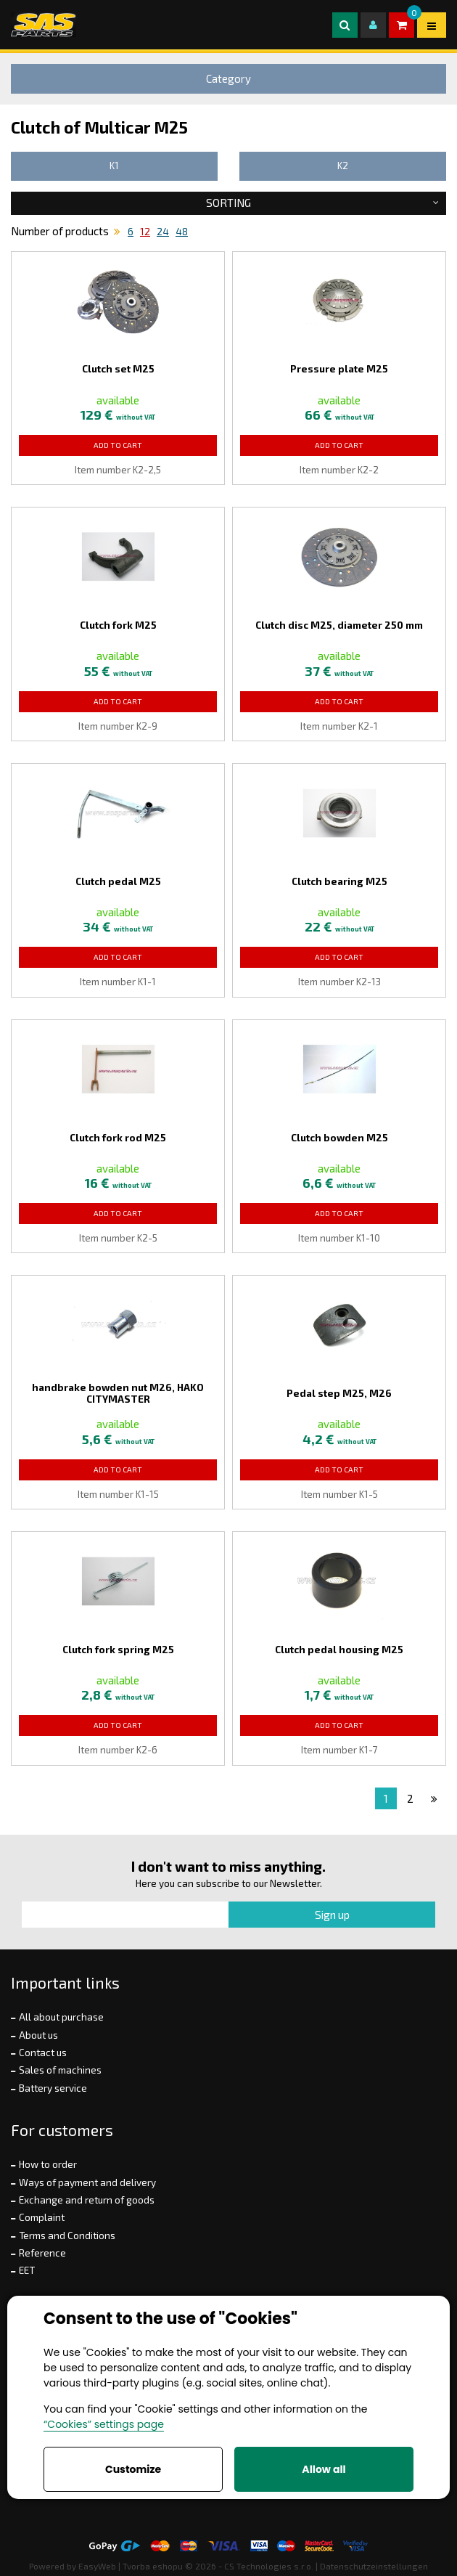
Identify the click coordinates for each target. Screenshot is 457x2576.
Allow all (323, 2469)
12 (145, 231)
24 (163, 231)
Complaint (42, 2217)
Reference (42, 2253)
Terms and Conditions (67, 2235)
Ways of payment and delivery (87, 2182)
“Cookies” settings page (104, 2424)
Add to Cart (118, 445)
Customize (133, 2469)
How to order (48, 2164)
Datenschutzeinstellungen (374, 2566)
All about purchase (61, 2017)
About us (38, 2035)
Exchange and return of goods (87, 2200)
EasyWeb (97, 2566)
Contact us (43, 2052)
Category (228, 78)
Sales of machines (60, 2070)
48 (182, 231)
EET (27, 2270)
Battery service (53, 2088)
